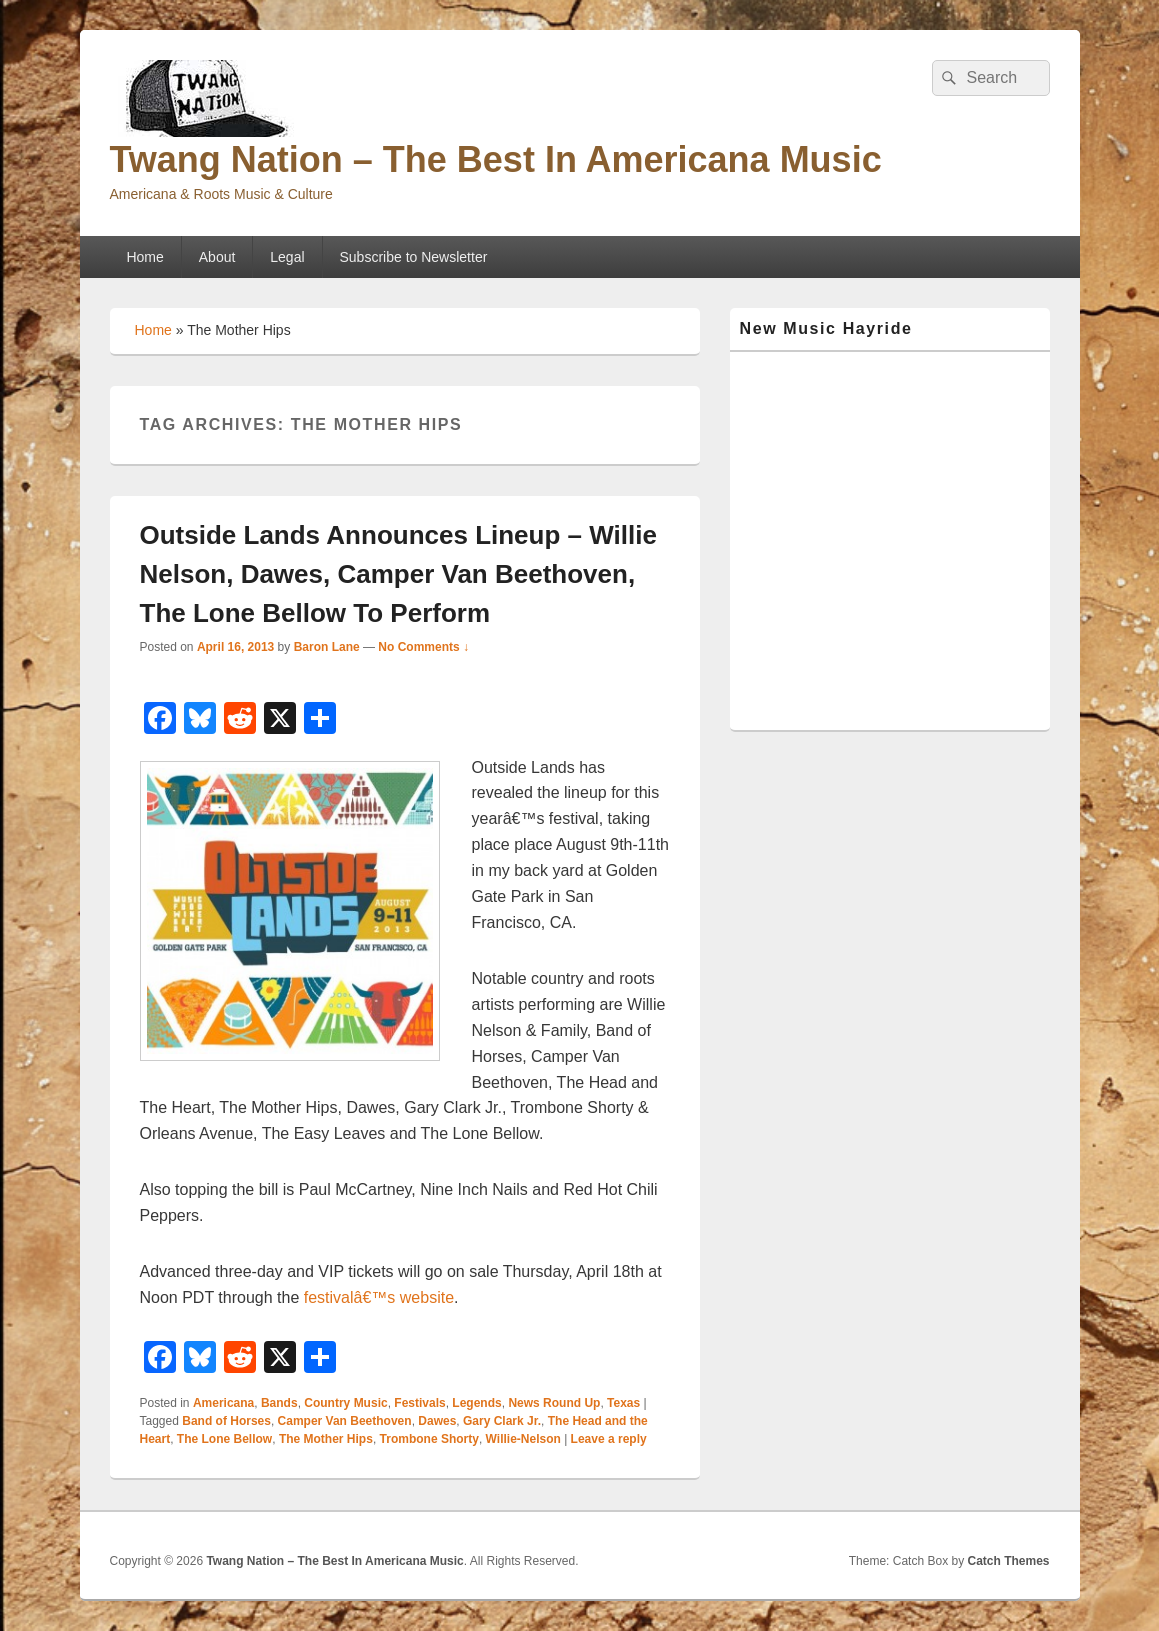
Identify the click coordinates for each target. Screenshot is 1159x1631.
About (217, 257)
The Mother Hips (326, 1439)
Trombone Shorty (429, 1439)
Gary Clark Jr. (502, 1421)
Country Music (345, 1403)
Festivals (419, 1403)
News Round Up (554, 1403)
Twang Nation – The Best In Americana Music (496, 159)
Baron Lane (327, 647)
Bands (279, 1403)
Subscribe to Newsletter (414, 257)
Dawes (437, 1421)
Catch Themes (1008, 1561)
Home (144, 257)
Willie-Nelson (523, 1439)
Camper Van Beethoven (345, 1421)
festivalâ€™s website (379, 1297)
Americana (223, 1403)
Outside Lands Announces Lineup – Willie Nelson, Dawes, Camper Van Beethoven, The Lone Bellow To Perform (398, 574)
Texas (623, 1403)
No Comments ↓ (423, 647)
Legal (287, 257)
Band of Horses (226, 1421)
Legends (476, 1403)
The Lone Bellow (224, 1439)
